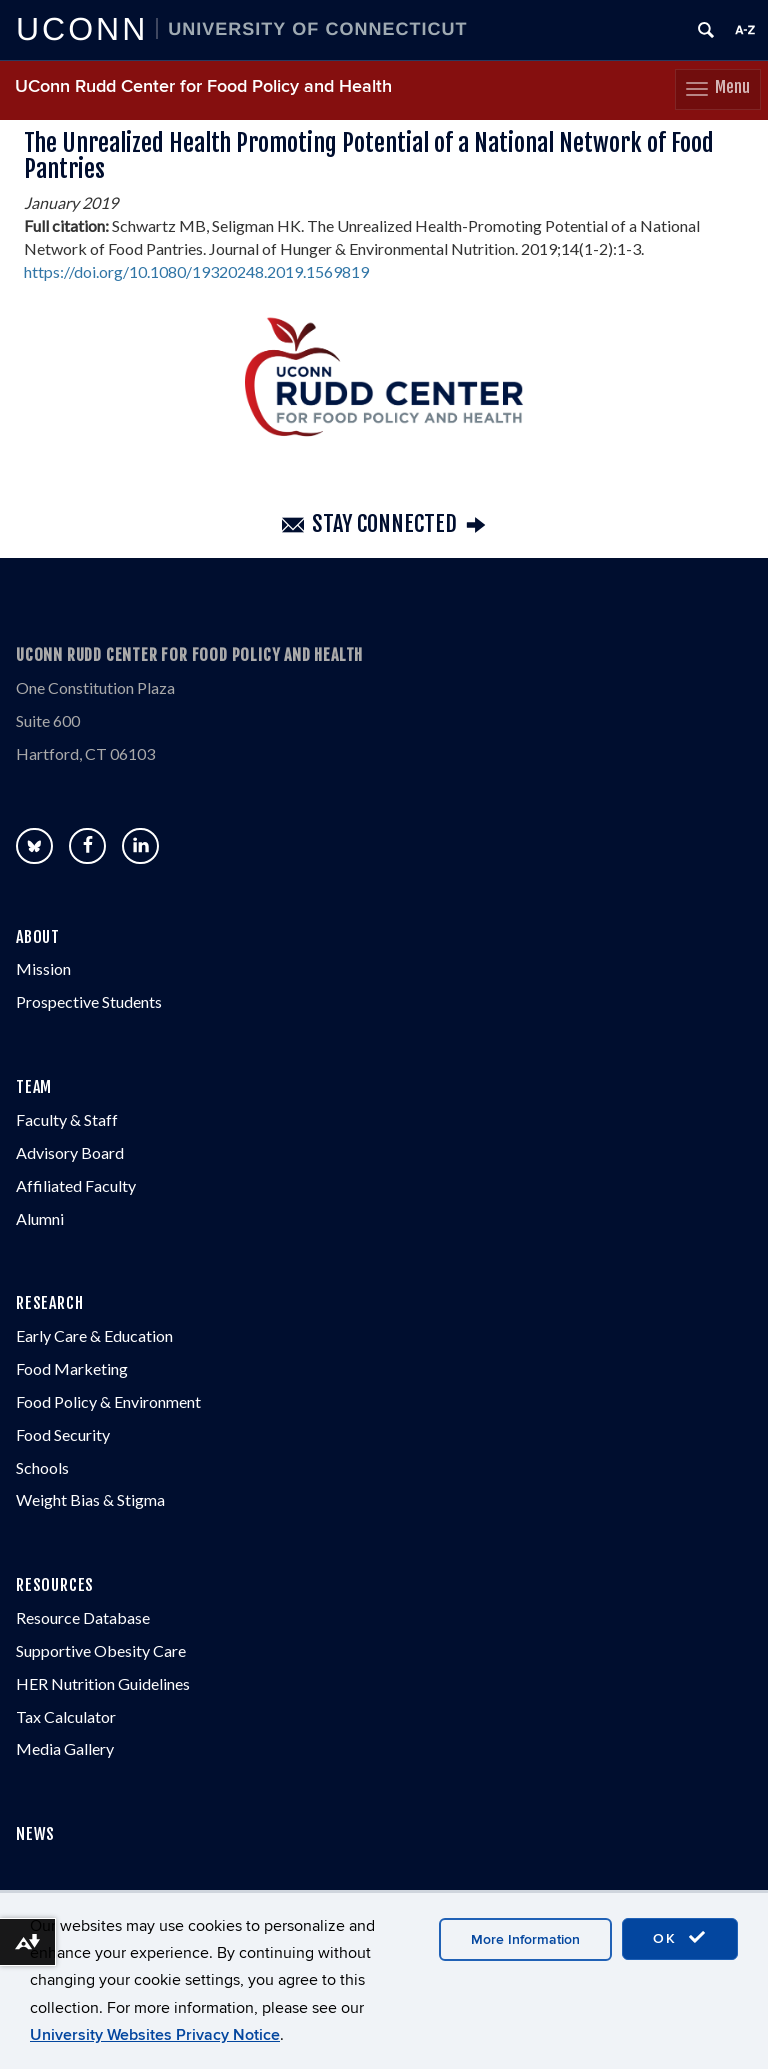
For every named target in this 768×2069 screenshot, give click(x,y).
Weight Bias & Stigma (90, 1499)
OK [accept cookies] (680, 1938)
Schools (42, 1467)
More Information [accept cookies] (525, 1939)
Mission (43, 968)
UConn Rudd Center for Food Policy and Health (203, 86)
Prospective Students (89, 1001)
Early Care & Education (94, 1335)
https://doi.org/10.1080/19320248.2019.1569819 (196, 271)
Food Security (63, 1434)
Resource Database (83, 1617)
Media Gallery (65, 1748)
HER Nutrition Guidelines (103, 1683)
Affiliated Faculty (76, 1185)
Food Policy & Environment (108, 1401)
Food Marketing (72, 1368)
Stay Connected (384, 525)
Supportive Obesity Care (101, 1650)
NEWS (35, 1834)
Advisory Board (70, 1152)
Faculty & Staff (67, 1119)
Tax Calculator (66, 1716)
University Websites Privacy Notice (155, 2035)
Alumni (40, 1218)
